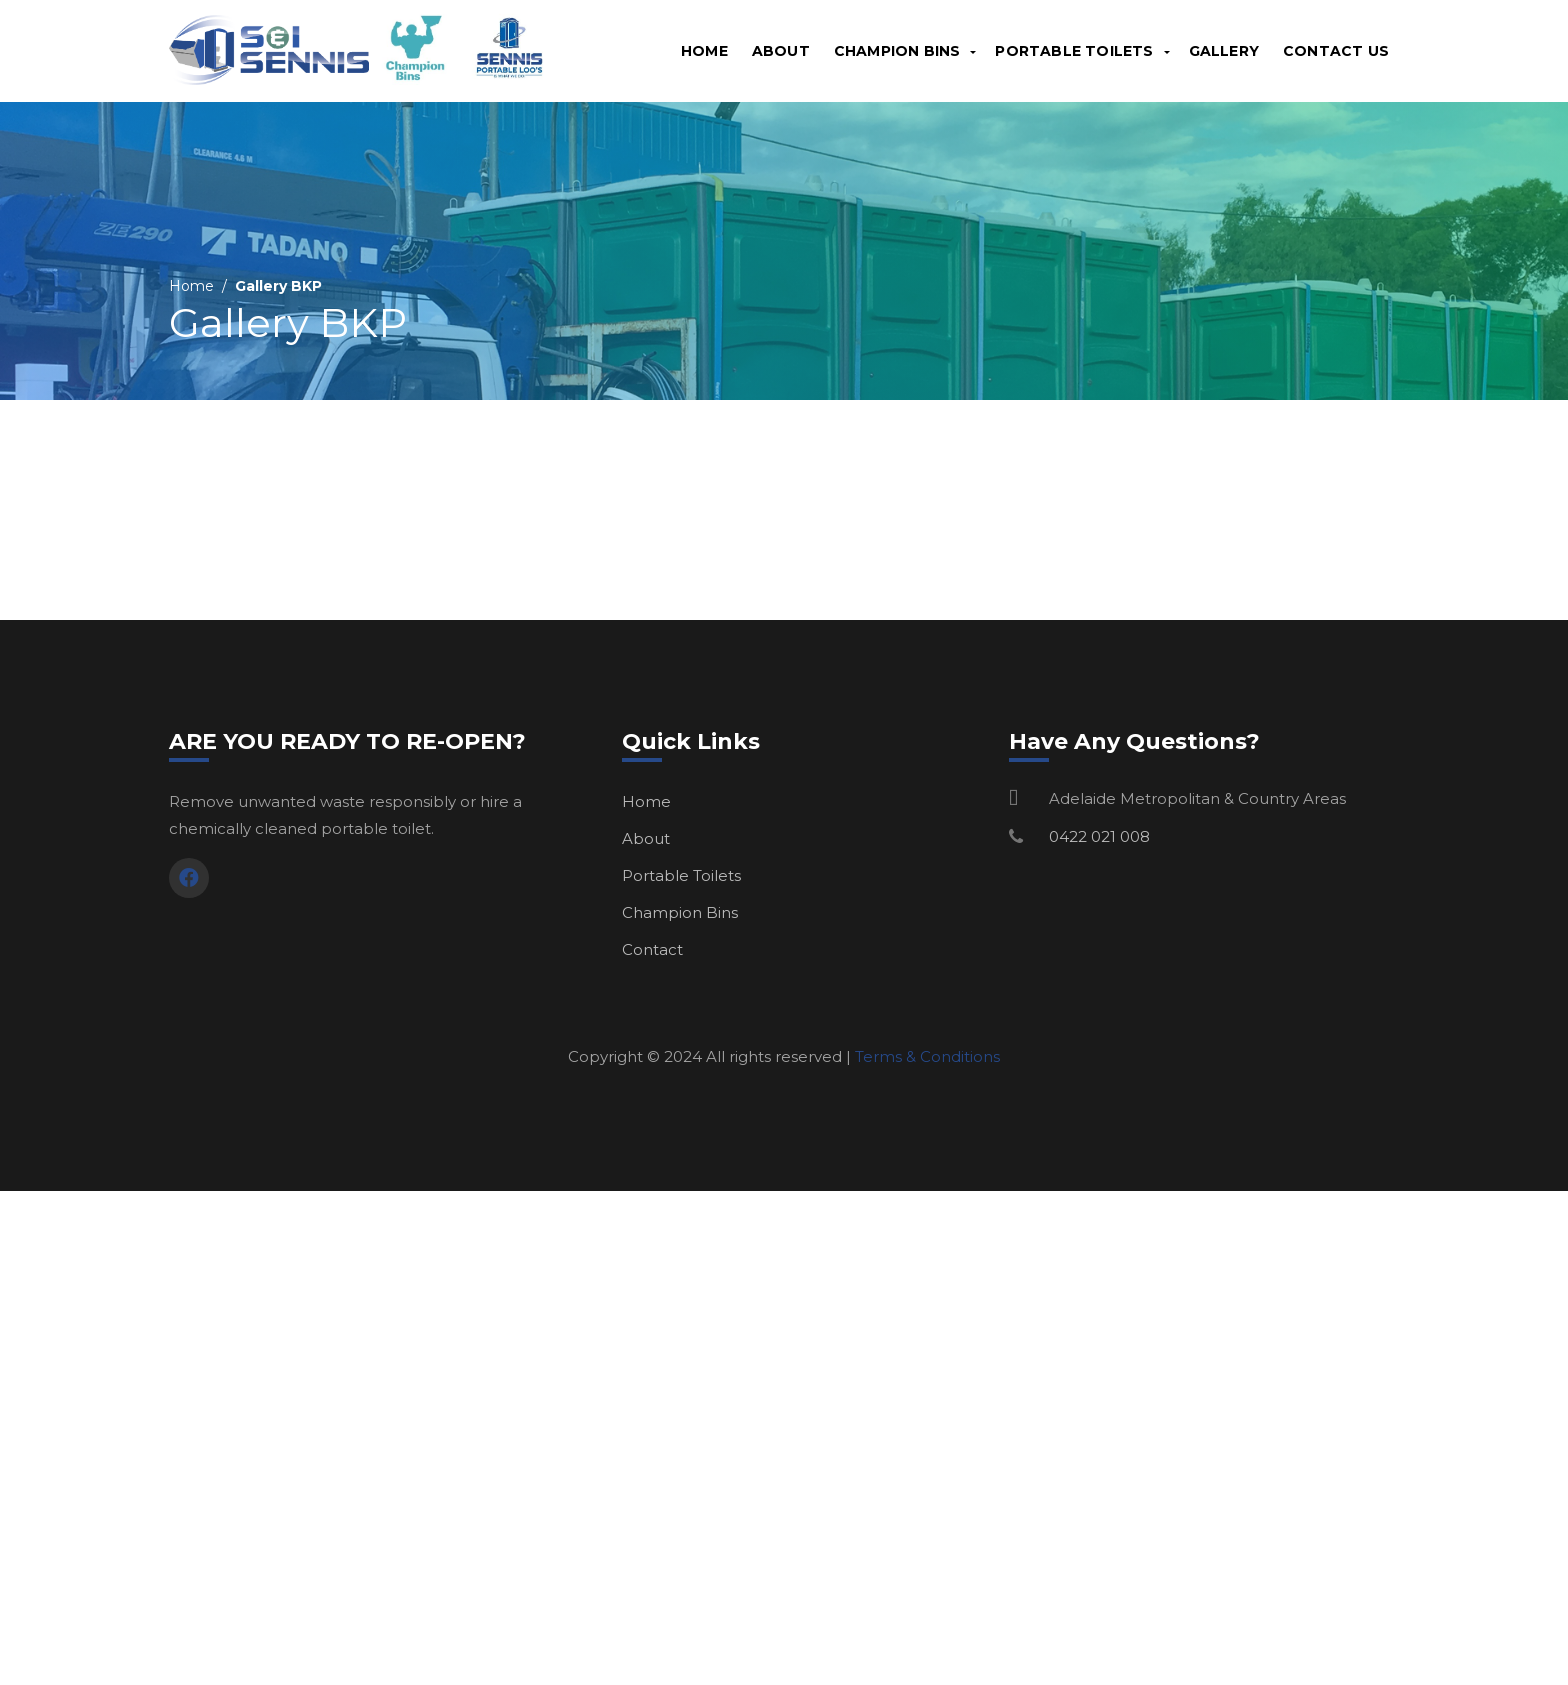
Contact (652, 949)
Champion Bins (897, 51)
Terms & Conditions (927, 1056)
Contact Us (1336, 51)
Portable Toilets (1074, 51)
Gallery (1224, 51)
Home (704, 51)
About (781, 51)
